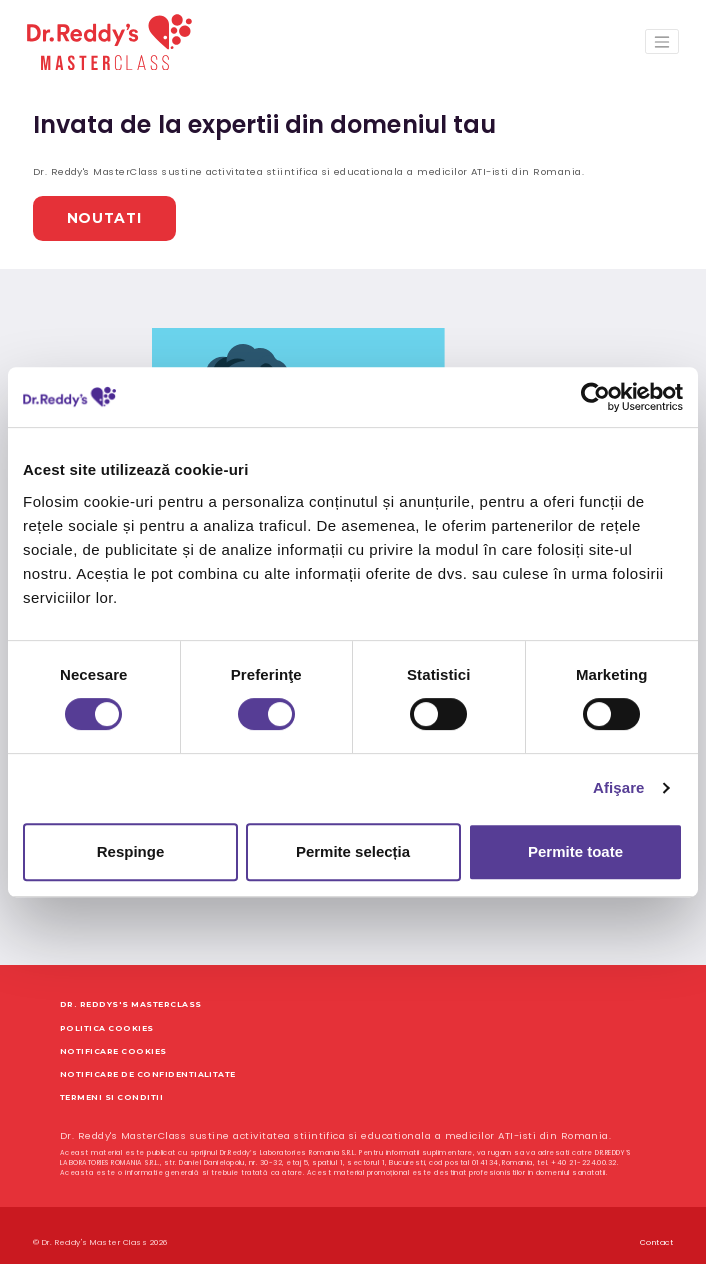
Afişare (619, 787)
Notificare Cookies (113, 1036)
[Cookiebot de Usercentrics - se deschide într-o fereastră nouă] (595, 397)
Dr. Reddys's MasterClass (131, 990)
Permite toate (575, 851)
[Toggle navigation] (662, 41)
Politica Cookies (107, 1013)
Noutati (84, 209)
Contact (656, 1227)
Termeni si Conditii (111, 1082)
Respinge (131, 851)
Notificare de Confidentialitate (148, 1059)
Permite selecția (353, 851)
